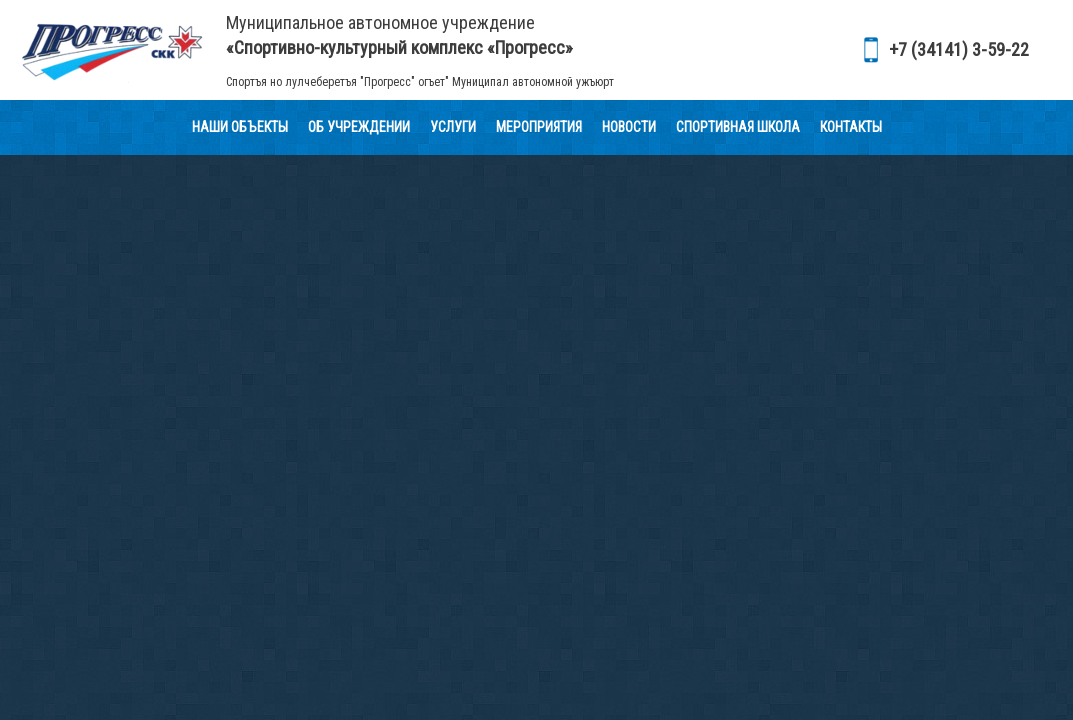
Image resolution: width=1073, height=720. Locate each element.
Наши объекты (240, 127)
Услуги (453, 127)
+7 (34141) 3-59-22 (959, 49)
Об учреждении (359, 127)
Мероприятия (539, 127)
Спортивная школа (738, 127)
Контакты (851, 127)
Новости (629, 127)
